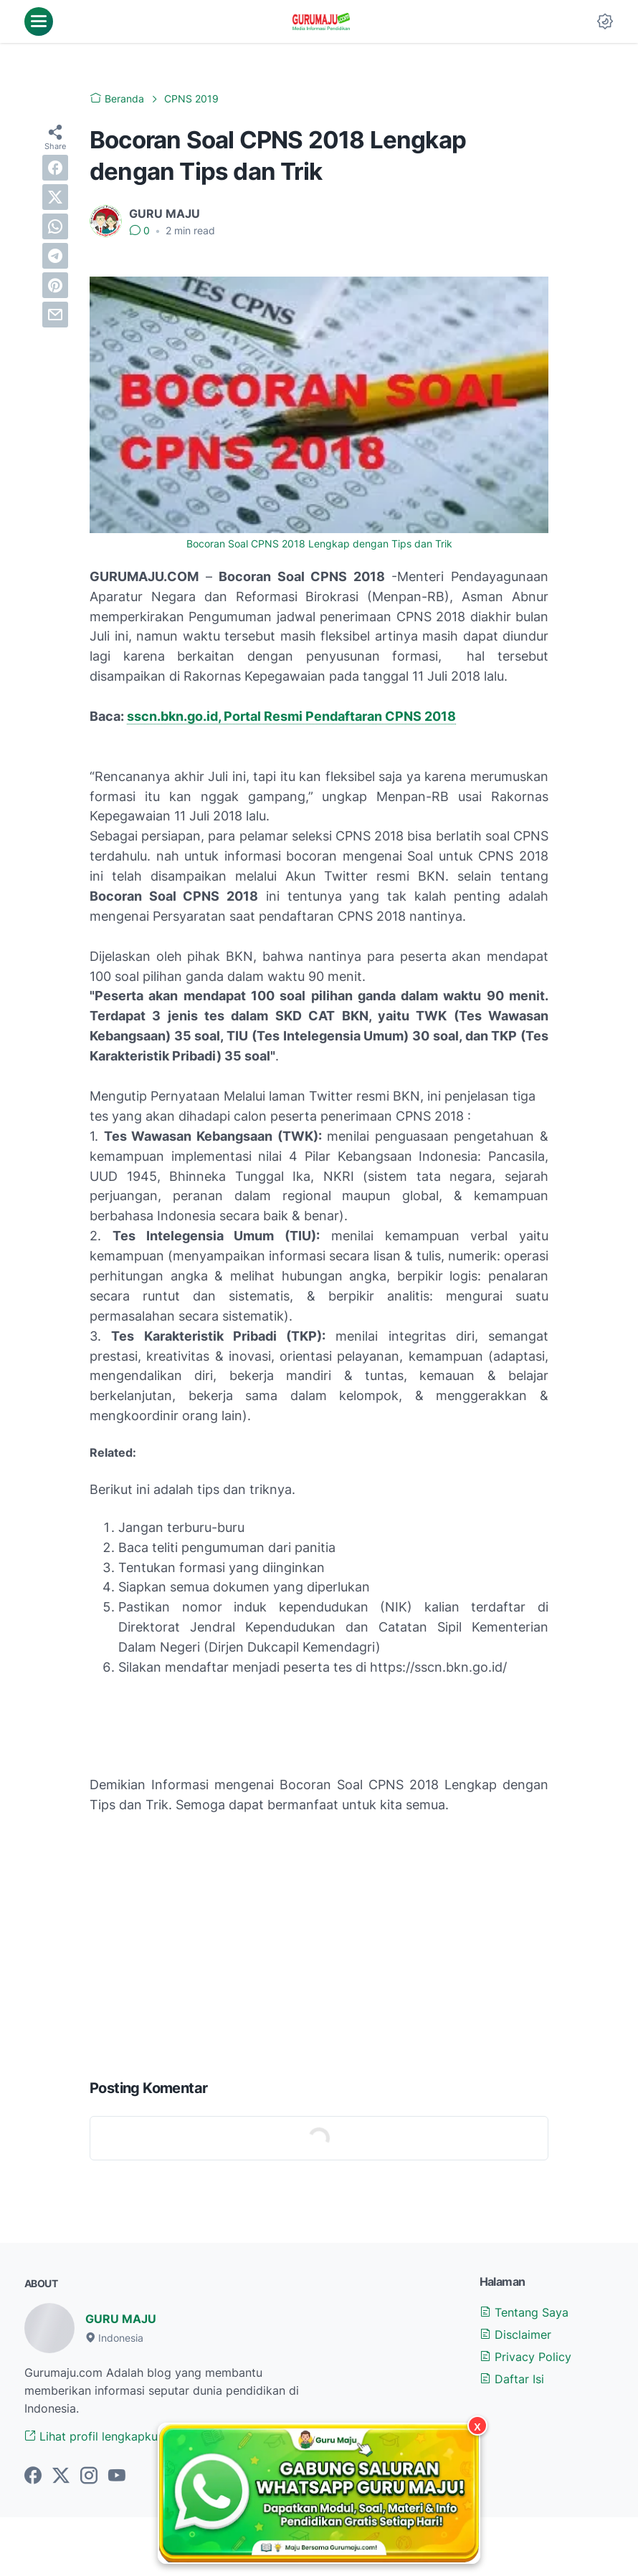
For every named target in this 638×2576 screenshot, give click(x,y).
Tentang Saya (524, 2312)
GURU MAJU (120, 2319)
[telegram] (55, 256)
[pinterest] (55, 285)
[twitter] (55, 197)
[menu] (38, 21)
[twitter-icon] (61, 2476)
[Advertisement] (319, 1953)
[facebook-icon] (33, 2476)
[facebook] (55, 168)
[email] (55, 314)
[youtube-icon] (116, 2476)
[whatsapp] (55, 226)
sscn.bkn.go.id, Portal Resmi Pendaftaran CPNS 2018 (291, 716)
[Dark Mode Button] (605, 21)
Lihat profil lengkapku (91, 2436)
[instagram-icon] (88, 2476)
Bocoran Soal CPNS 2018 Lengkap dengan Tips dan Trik (319, 544)
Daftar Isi (512, 2379)
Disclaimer (515, 2334)
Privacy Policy (525, 2357)
